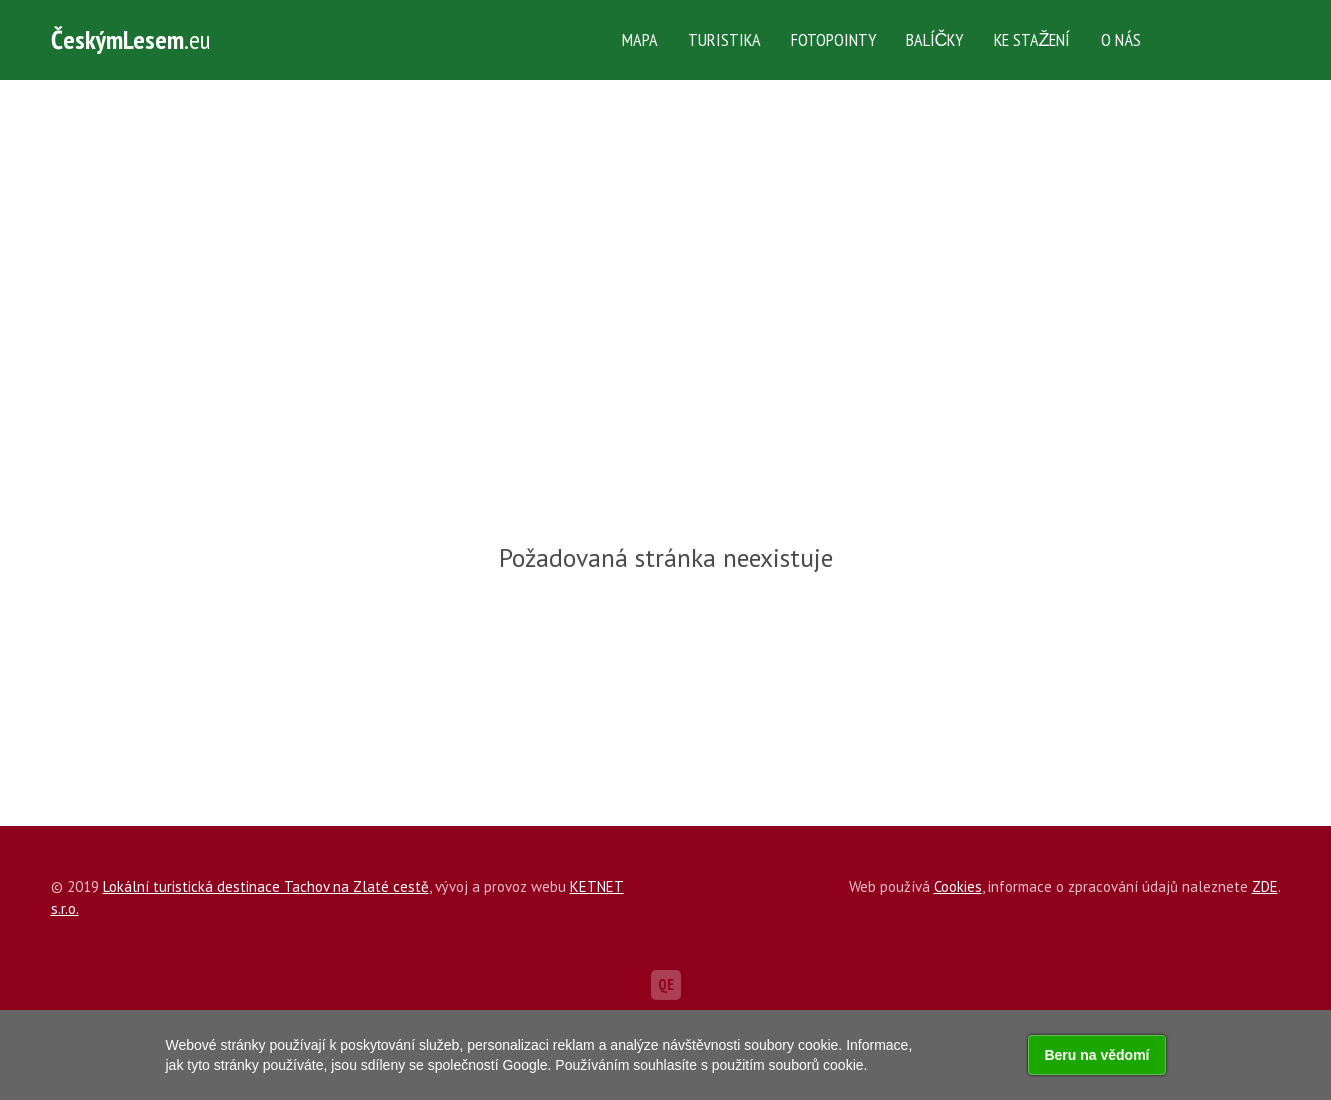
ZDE (1265, 886)
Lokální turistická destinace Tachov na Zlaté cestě (266, 886)
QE (666, 984)
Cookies (958, 886)
